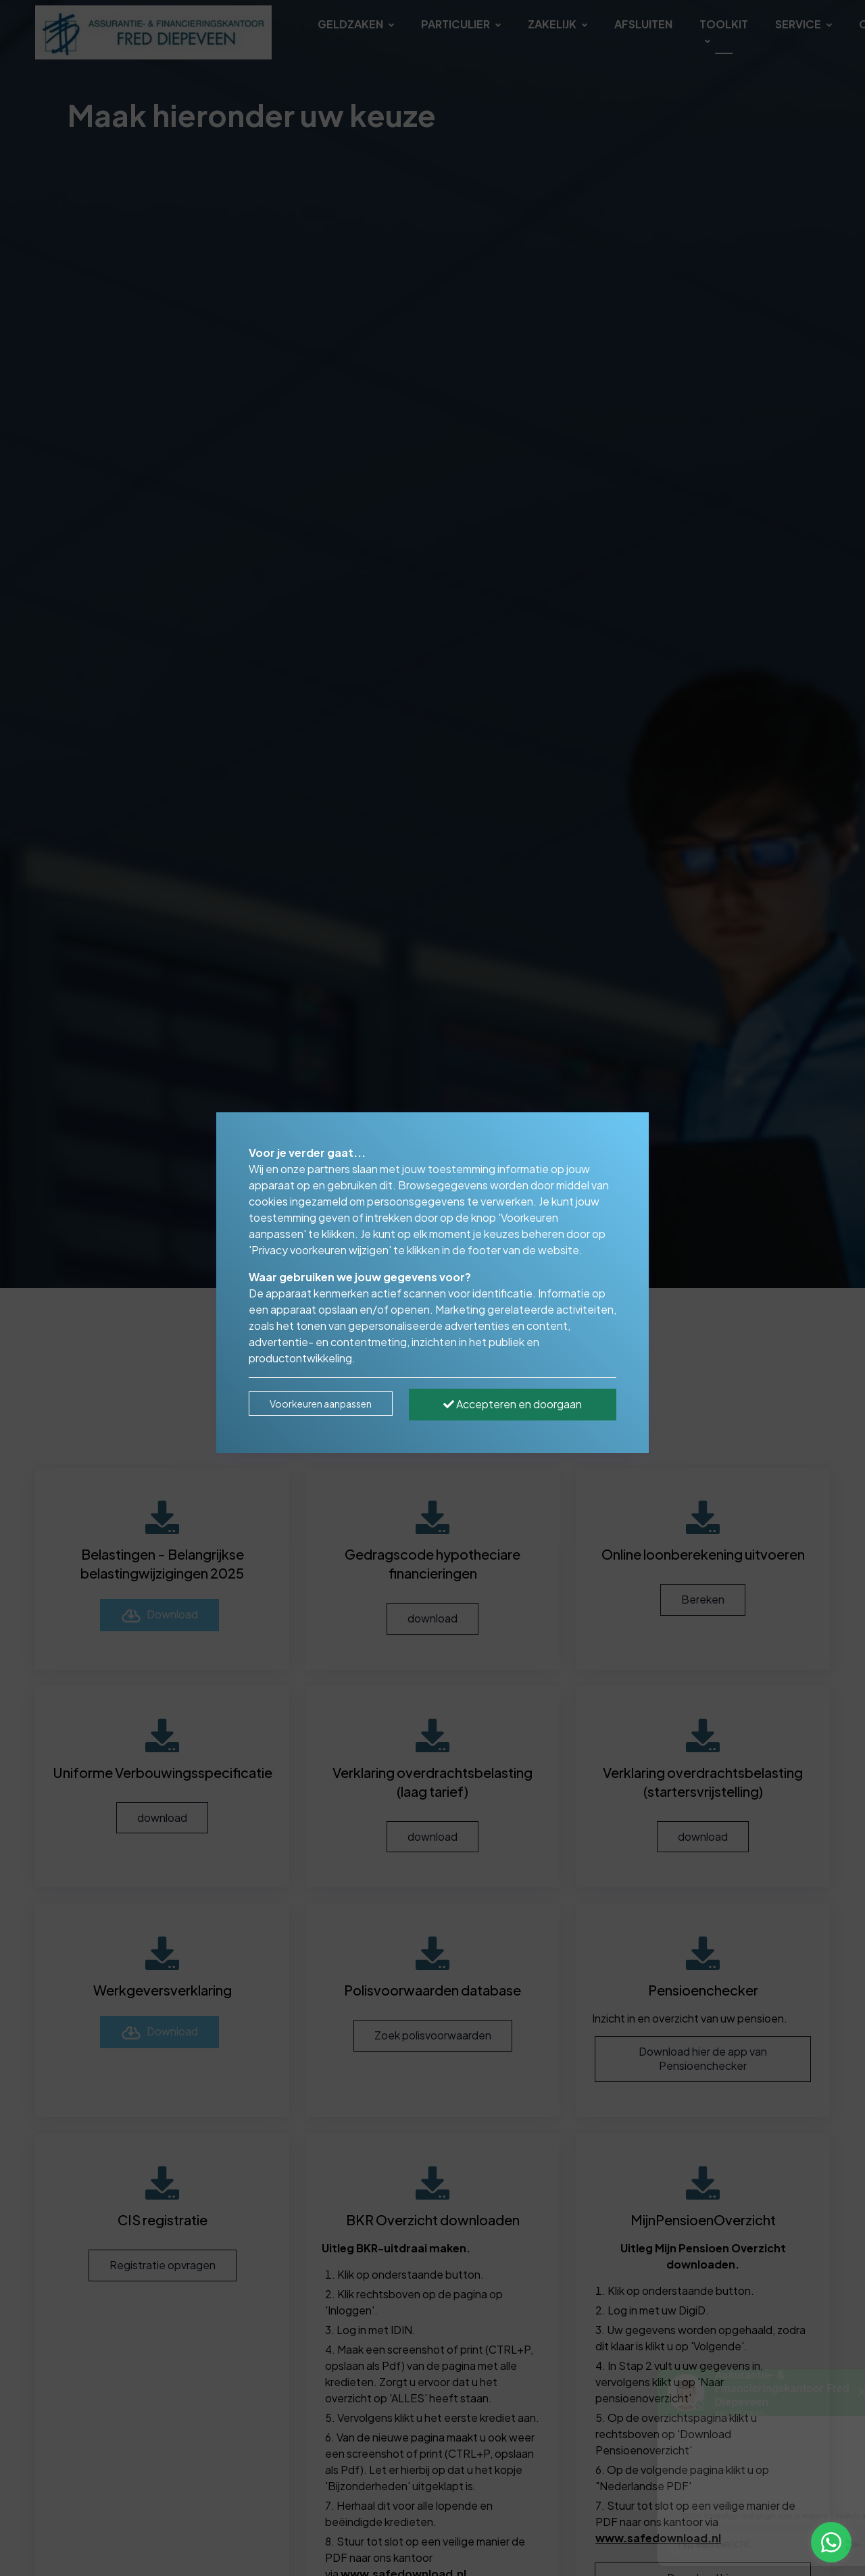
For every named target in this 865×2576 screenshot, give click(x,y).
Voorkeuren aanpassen (321, 1403)
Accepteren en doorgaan (512, 1404)
